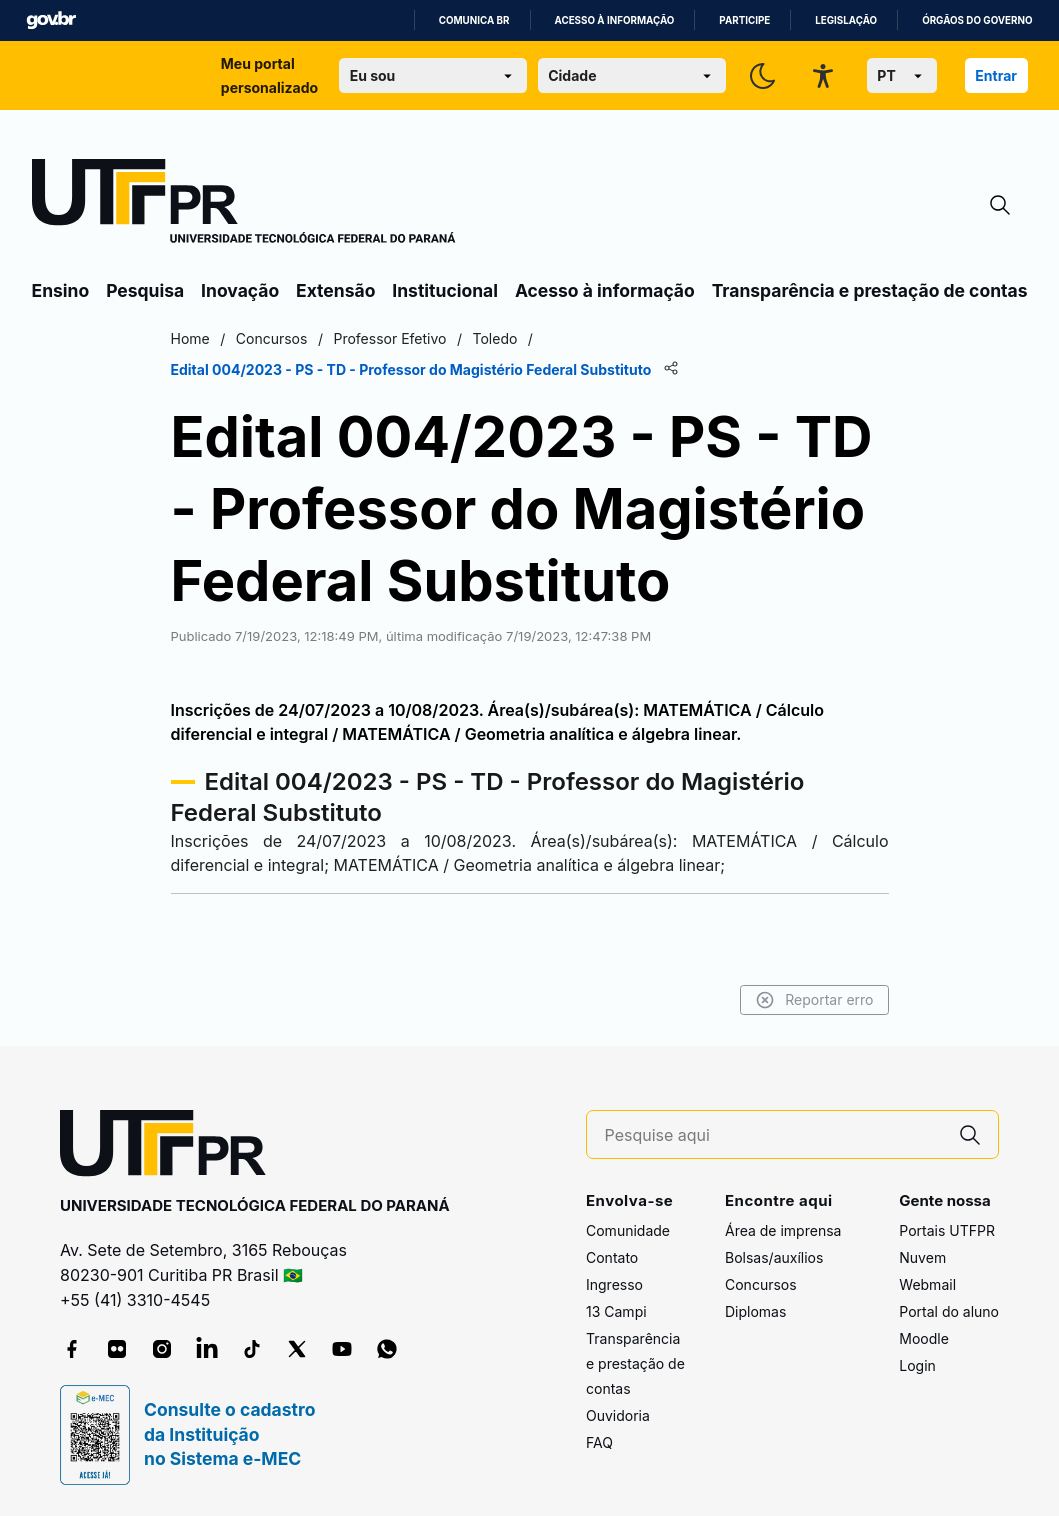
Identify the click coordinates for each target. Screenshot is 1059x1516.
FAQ (599, 1442)
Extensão (335, 290)
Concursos (761, 1284)
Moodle (924, 1338)
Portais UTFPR (947, 1230)
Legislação (846, 20)
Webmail (927, 1284)
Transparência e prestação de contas (870, 290)
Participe (744, 20)
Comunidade (628, 1230)
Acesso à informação (615, 20)
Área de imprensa (783, 1230)
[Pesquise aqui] (774, 1135)
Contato (612, 1257)
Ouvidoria (618, 1415)
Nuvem (922, 1257)
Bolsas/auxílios (774, 1257)
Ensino (61, 290)
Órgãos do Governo (977, 20)
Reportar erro (814, 1000)
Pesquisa (145, 290)
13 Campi (616, 1311)
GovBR (51, 20)
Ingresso (614, 1284)
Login (917, 1365)
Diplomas (755, 1311)
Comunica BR (474, 20)
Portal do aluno (949, 1311)
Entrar (996, 75)
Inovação (240, 290)
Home (190, 338)
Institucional (445, 290)
